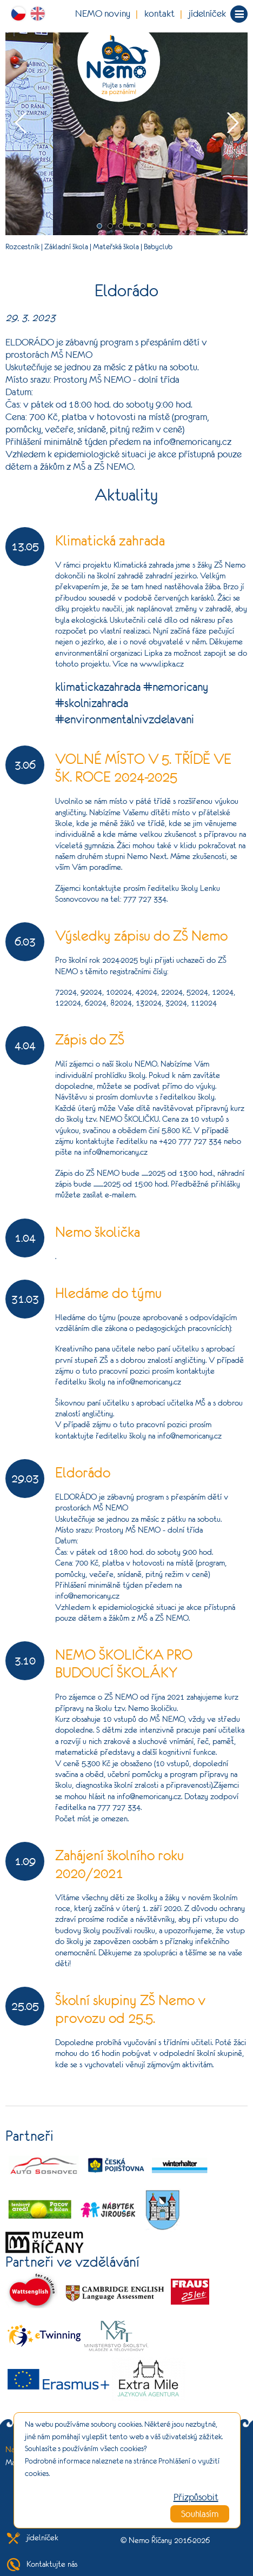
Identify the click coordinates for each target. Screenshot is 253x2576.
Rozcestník (22, 246)
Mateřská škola (116, 246)
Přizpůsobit (196, 2497)
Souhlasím (199, 2513)
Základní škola (66, 246)
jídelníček (207, 13)
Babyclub (158, 246)
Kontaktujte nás (41, 2564)
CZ (20, 13)
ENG (40, 13)
